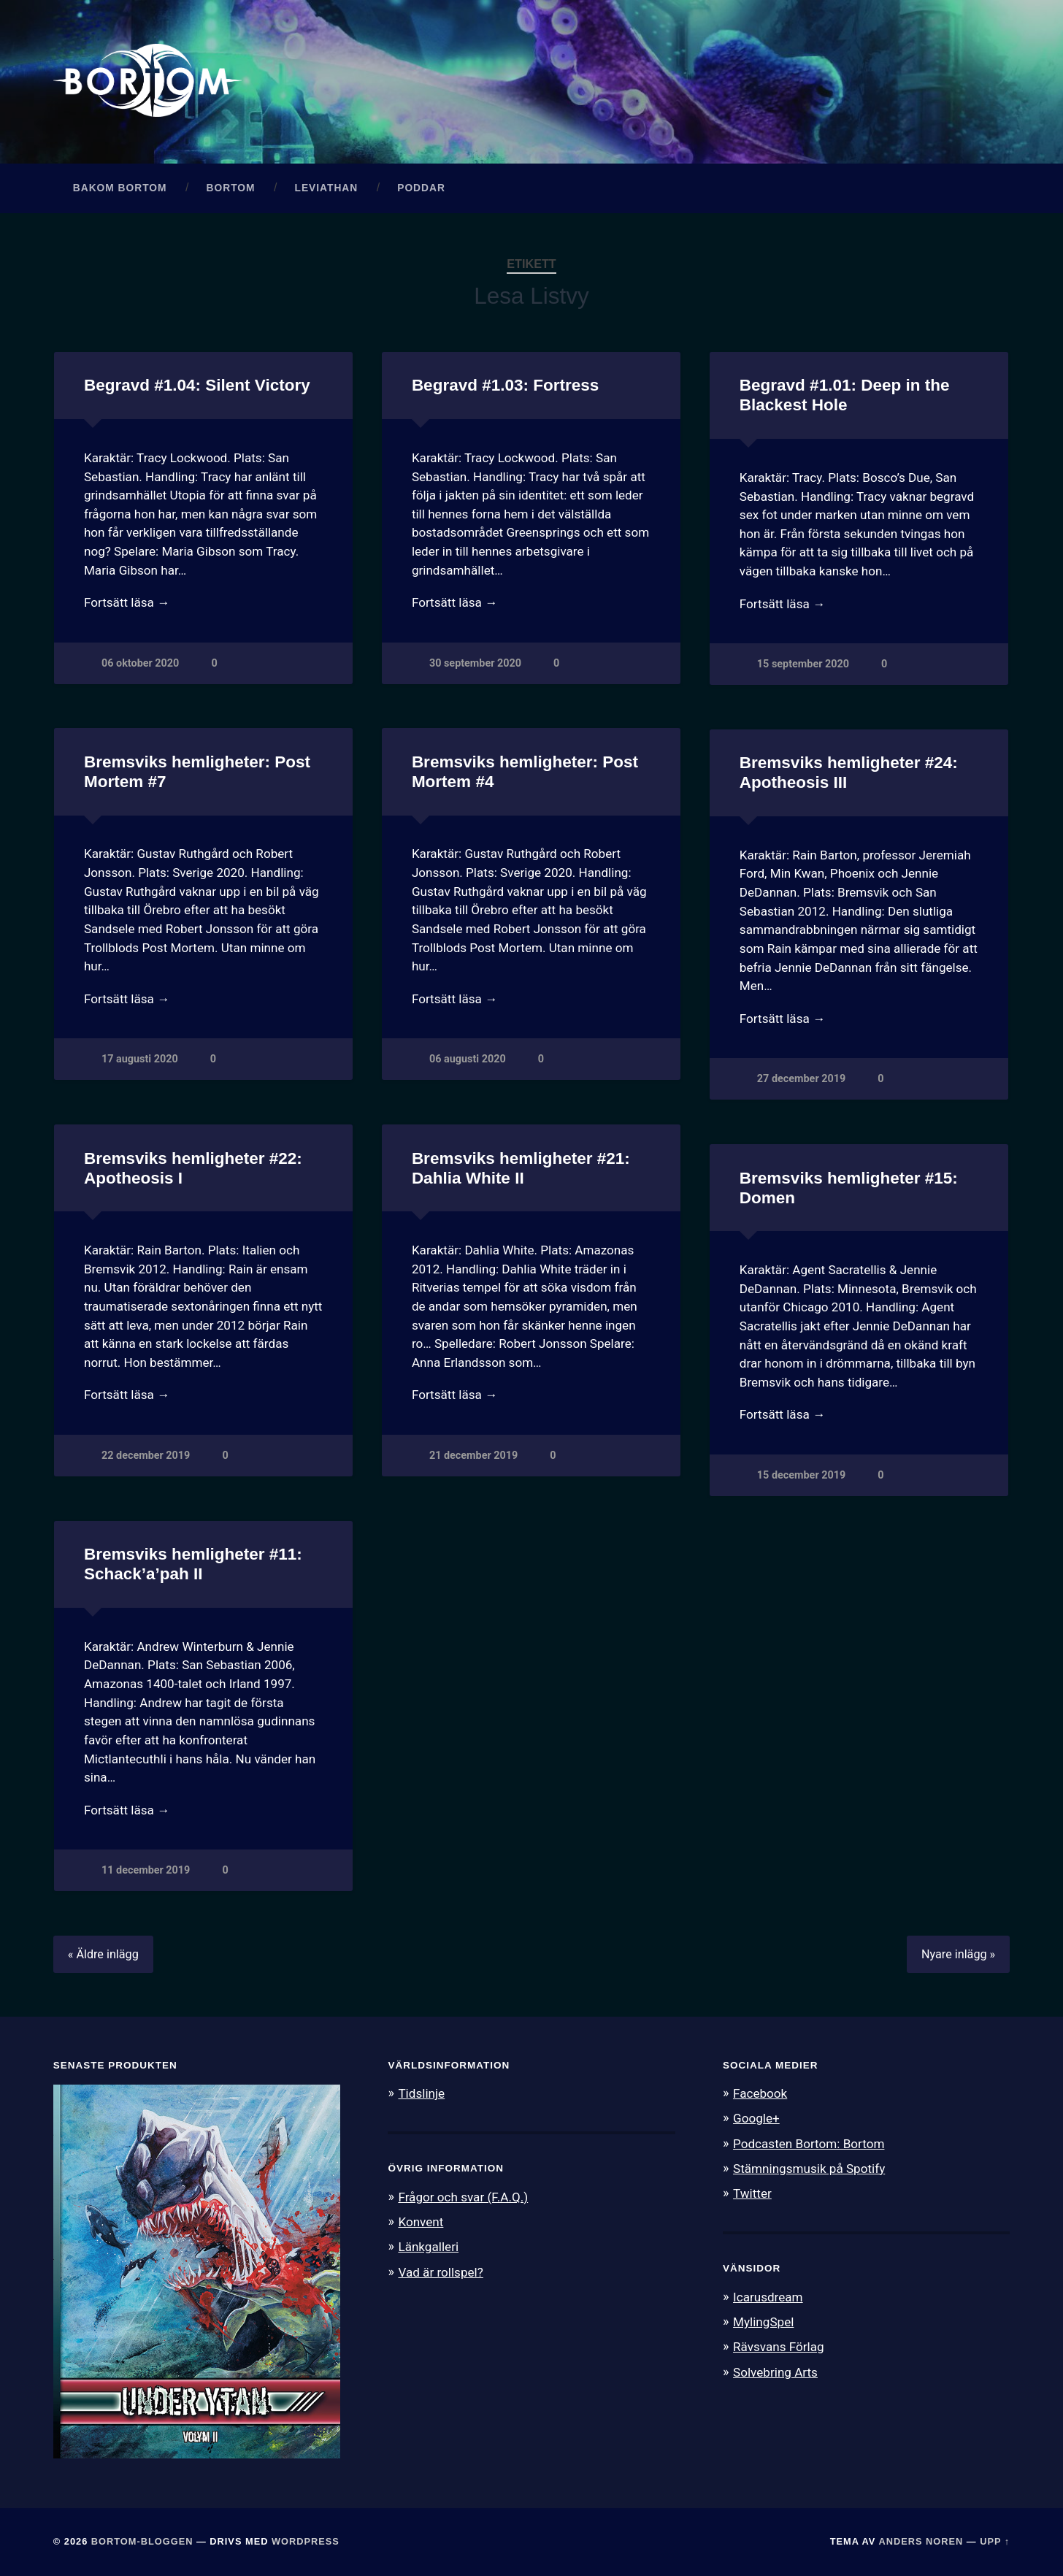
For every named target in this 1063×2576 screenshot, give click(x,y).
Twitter (752, 2193)
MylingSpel (763, 2322)
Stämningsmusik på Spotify (809, 2168)
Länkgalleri (428, 2246)
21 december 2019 (473, 1455)
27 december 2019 (801, 1079)
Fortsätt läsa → (126, 602)
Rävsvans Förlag (778, 2346)
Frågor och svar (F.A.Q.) (463, 2197)
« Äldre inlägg (103, 1954)
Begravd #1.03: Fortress (505, 385)
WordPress (305, 2541)
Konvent (420, 2222)
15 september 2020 (803, 664)
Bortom (231, 188)
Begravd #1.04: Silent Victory (197, 385)
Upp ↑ (995, 2541)
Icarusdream (768, 2297)
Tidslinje (421, 2093)
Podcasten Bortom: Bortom (808, 2143)
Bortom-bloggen (142, 2541)
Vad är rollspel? (440, 2272)
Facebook (760, 2093)
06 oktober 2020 (140, 663)
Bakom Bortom (120, 188)
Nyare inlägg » (958, 1954)
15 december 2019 (801, 1475)
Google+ (756, 2118)
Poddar (421, 188)
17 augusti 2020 (139, 1059)
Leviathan (326, 188)
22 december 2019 (145, 1455)
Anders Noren (920, 2541)
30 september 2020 (475, 663)
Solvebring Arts (775, 2372)
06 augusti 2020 (467, 1059)
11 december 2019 (145, 1870)
